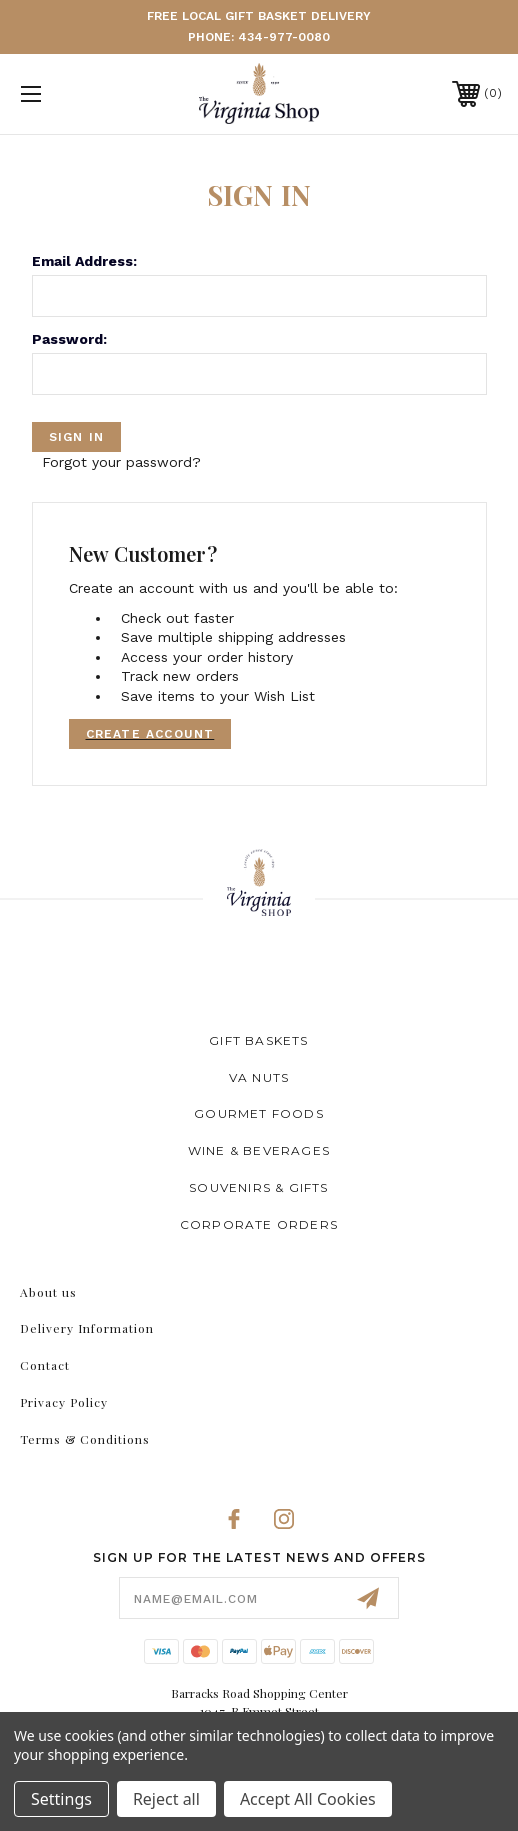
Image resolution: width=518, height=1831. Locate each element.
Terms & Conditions (85, 1439)
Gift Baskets (258, 1040)
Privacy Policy (64, 1402)
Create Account (150, 734)
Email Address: (84, 261)
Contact (45, 1365)
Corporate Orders (259, 1224)
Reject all (166, 1799)
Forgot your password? (121, 462)
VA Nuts (259, 1077)
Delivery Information (87, 1328)
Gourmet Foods (259, 1113)
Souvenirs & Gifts (258, 1187)
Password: (69, 339)
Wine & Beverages (259, 1150)
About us (48, 1292)
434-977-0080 (284, 37)
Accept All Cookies (308, 1799)
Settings (61, 1799)
